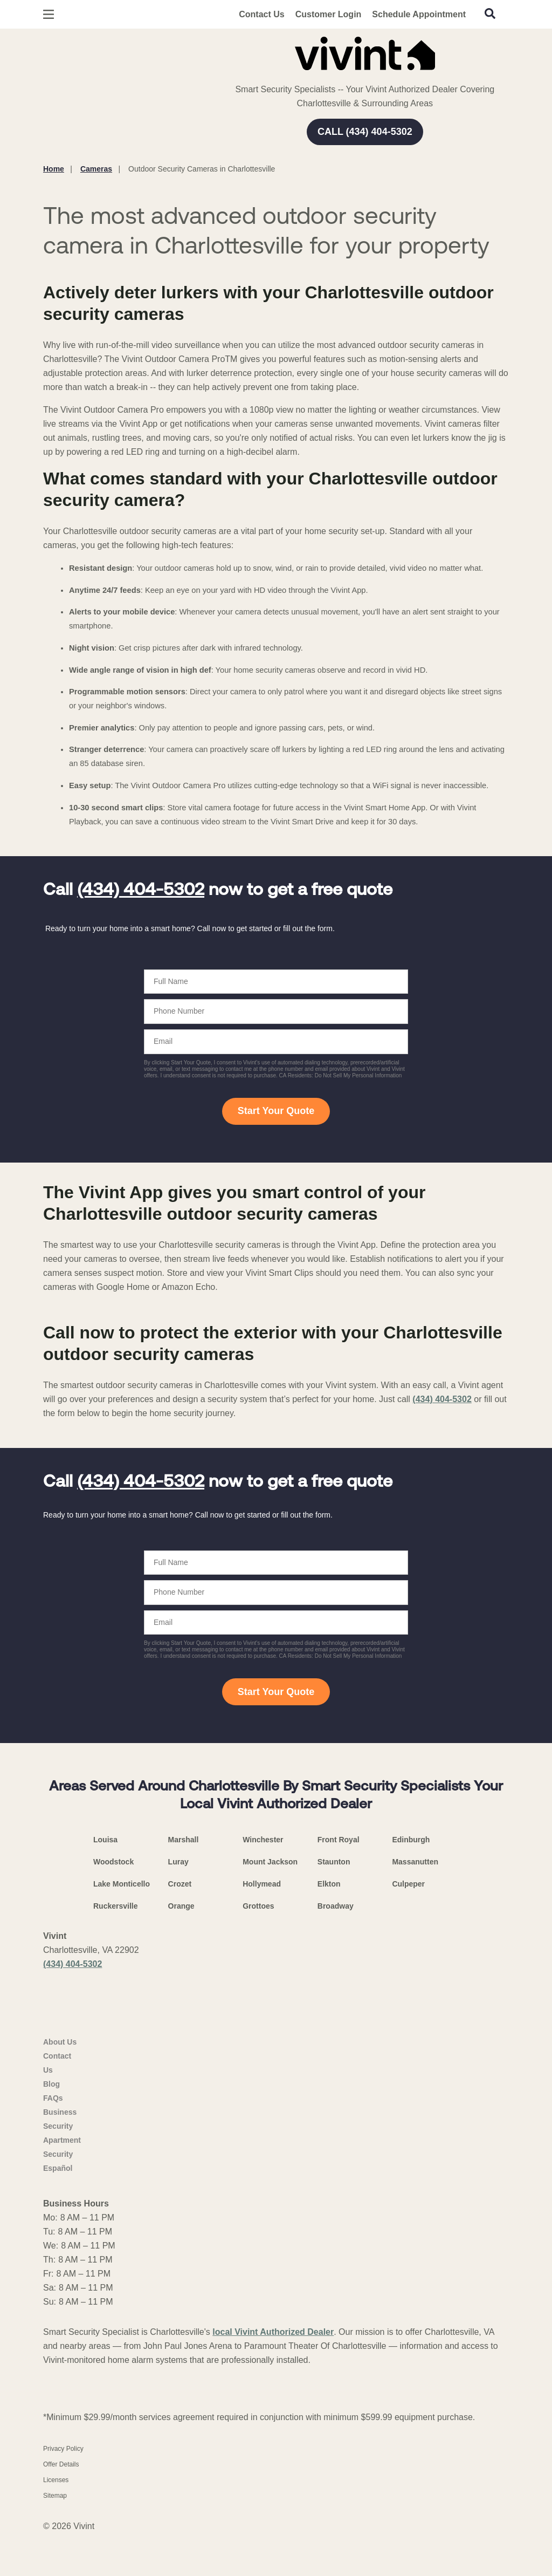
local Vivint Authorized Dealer (273, 2374)
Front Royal (339, 1839)
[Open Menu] (48, 14)
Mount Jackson (270, 1861)
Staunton (334, 1861)
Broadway (336, 1906)
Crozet (180, 1884)
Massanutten (415, 1861)
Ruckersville (115, 1906)
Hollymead (262, 1884)
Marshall (183, 1839)
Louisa (105, 1839)
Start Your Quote (276, 1110)
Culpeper (408, 1884)
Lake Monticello (121, 1884)
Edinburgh (411, 1839)
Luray (178, 1861)
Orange (181, 1906)
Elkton (329, 1884)
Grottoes (258, 1906)
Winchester (263, 1839)
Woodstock (113, 1861)
